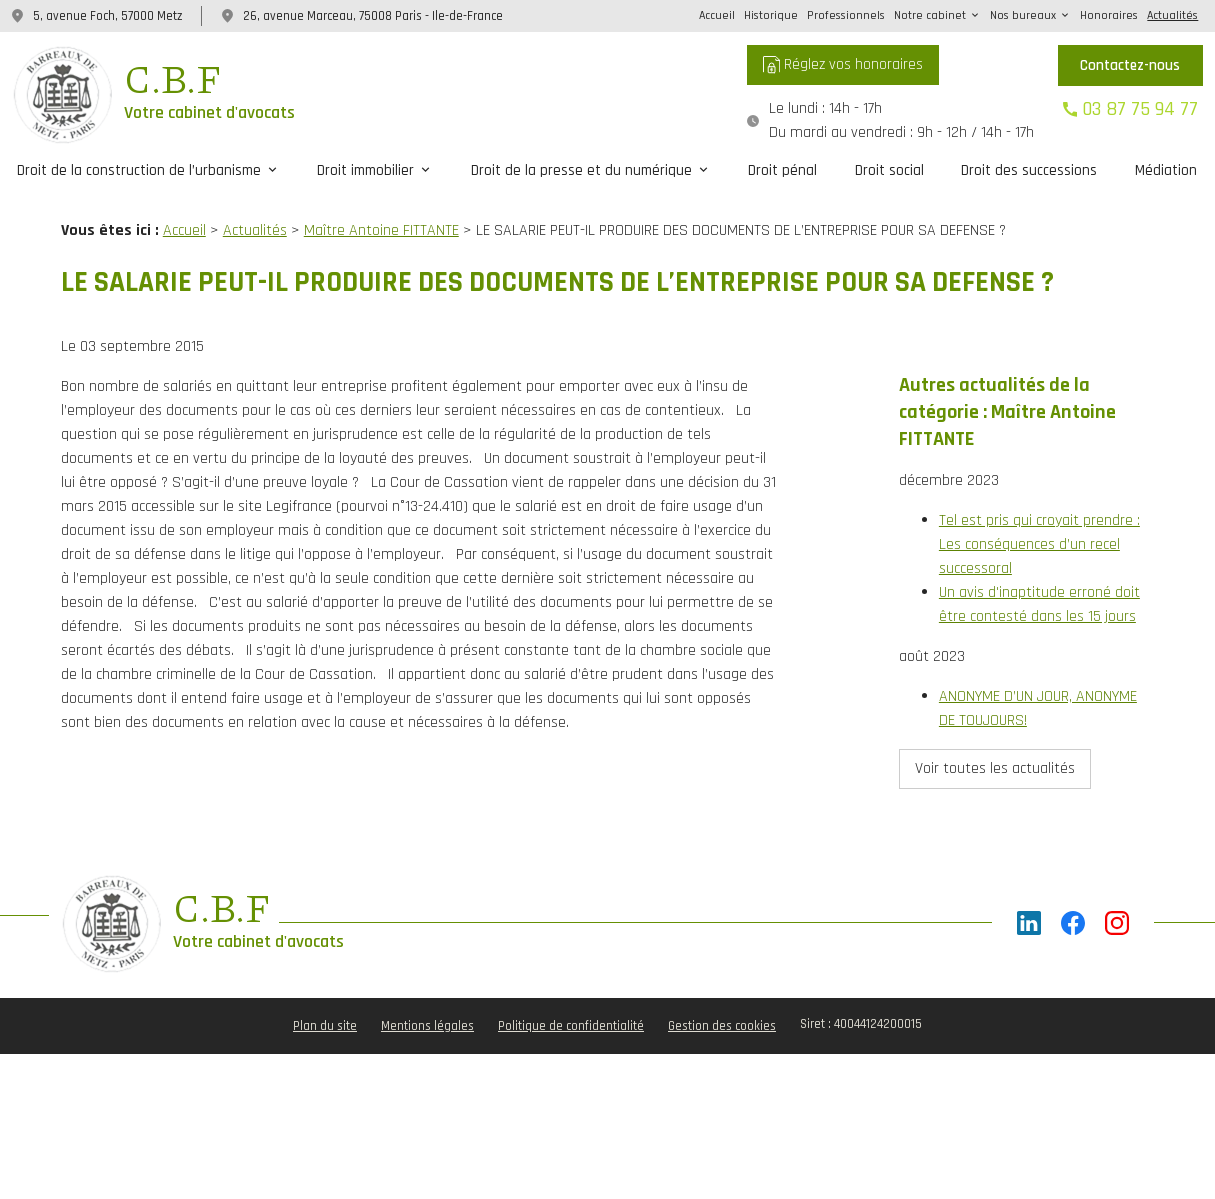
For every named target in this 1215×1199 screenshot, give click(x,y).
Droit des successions (1029, 170)
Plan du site (325, 983)
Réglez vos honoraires (843, 64)
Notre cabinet (930, 15)
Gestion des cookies (722, 983)
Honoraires (1109, 15)
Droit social (889, 170)
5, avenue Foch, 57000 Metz (107, 16)
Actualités (1172, 15)
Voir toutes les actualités (995, 731)
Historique (771, 15)
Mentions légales (427, 983)
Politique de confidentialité (571, 983)
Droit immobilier (365, 170)
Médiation (1166, 170)
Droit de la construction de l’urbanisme (139, 170)
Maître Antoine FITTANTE (381, 230)
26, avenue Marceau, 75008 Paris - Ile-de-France (373, 16)
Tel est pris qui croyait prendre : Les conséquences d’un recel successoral (1039, 507)
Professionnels (846, 15)
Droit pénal (782, 170)
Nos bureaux (1023, 15)
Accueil (717, 15)
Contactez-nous (1130, 65)
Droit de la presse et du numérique (581, 170)
